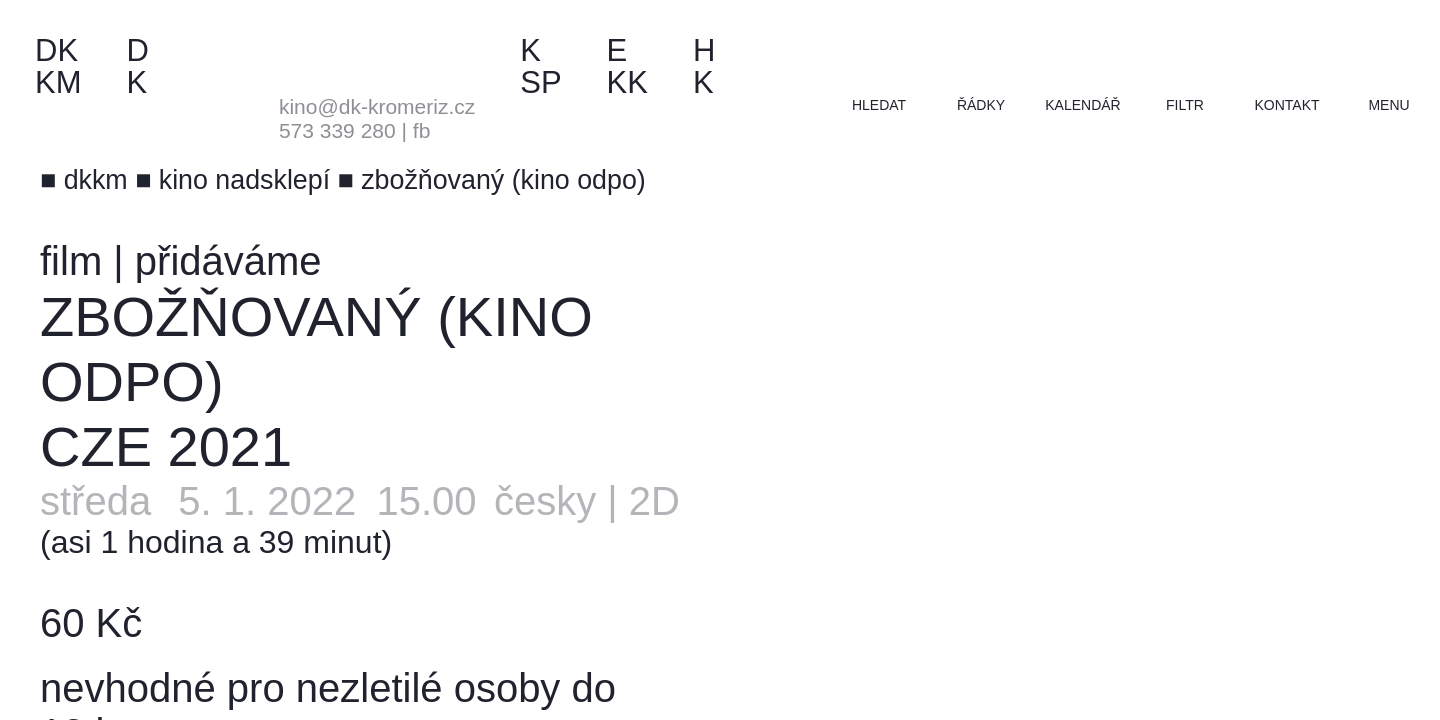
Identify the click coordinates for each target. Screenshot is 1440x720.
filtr (1185, 105)
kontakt (1286, 105)
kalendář (1082, 105)
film (71, 261)
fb (422, 130)
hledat (879, 105)
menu (1388, 105)
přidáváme (228, 261)
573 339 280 (337, 130)
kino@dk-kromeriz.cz (377, 106)
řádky (981, 105)
